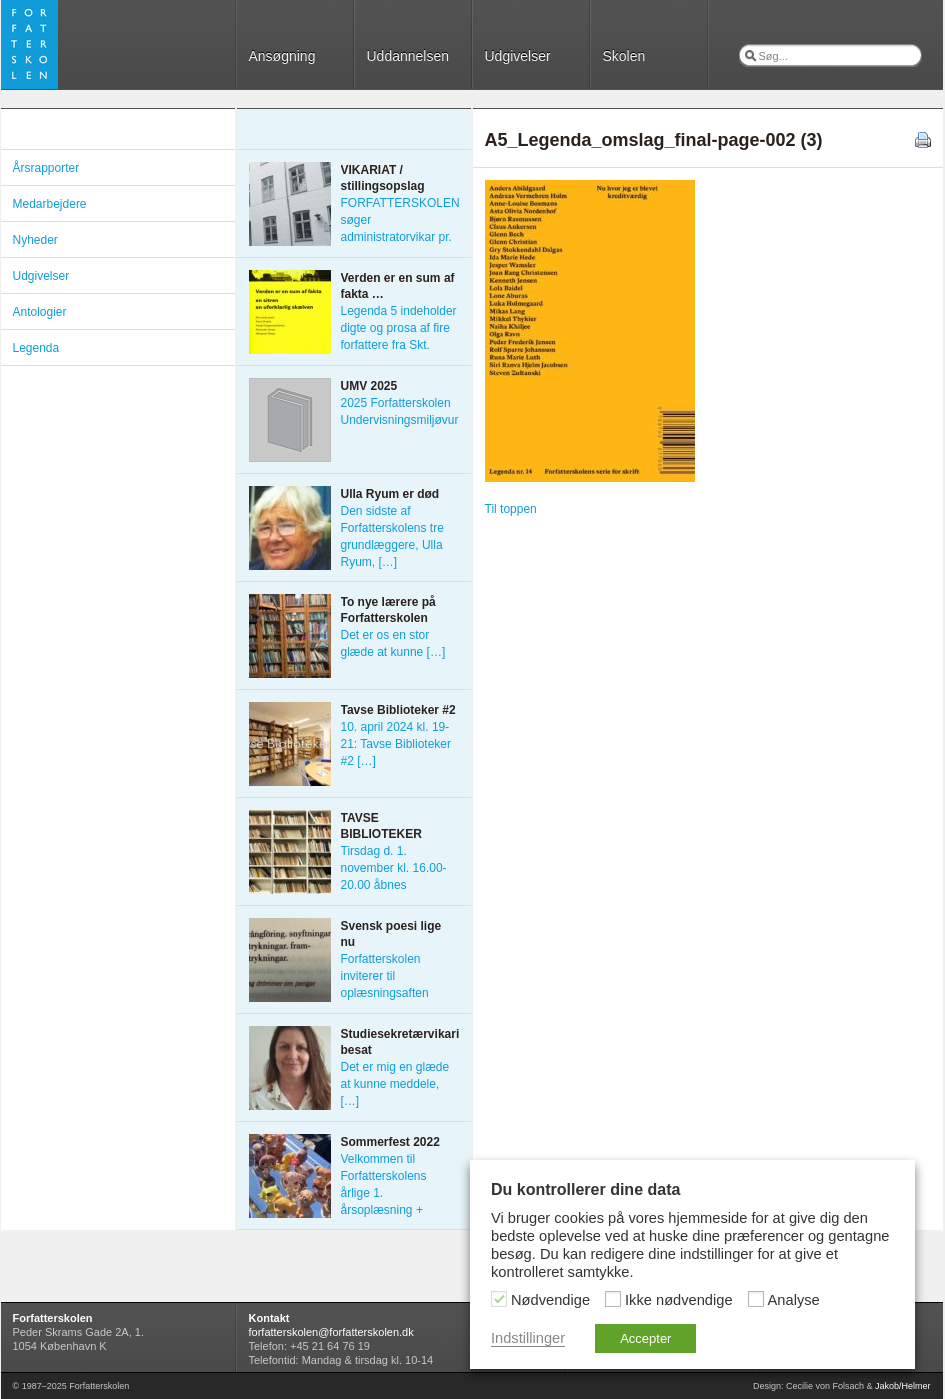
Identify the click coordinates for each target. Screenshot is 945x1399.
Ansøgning (282, 56)
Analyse (794, 1300)
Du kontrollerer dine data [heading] (585, 1189)
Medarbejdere (50, 204)
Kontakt (269, 1318)
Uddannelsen (408, 56)
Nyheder (35, 240)
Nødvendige (550, 1300)
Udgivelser (518, 56)
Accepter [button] (645, 1338)
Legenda (36, 348)
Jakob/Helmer (903, 1386)
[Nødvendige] (499, 1299)
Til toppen (511, 509)
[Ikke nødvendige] (613, 1299)
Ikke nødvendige (679, 1300)
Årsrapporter (46, 168)
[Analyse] (756, 1299)
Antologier (40, 312)
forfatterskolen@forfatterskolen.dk (331, 1332)
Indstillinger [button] (528, 1338)
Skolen (624, 56)
